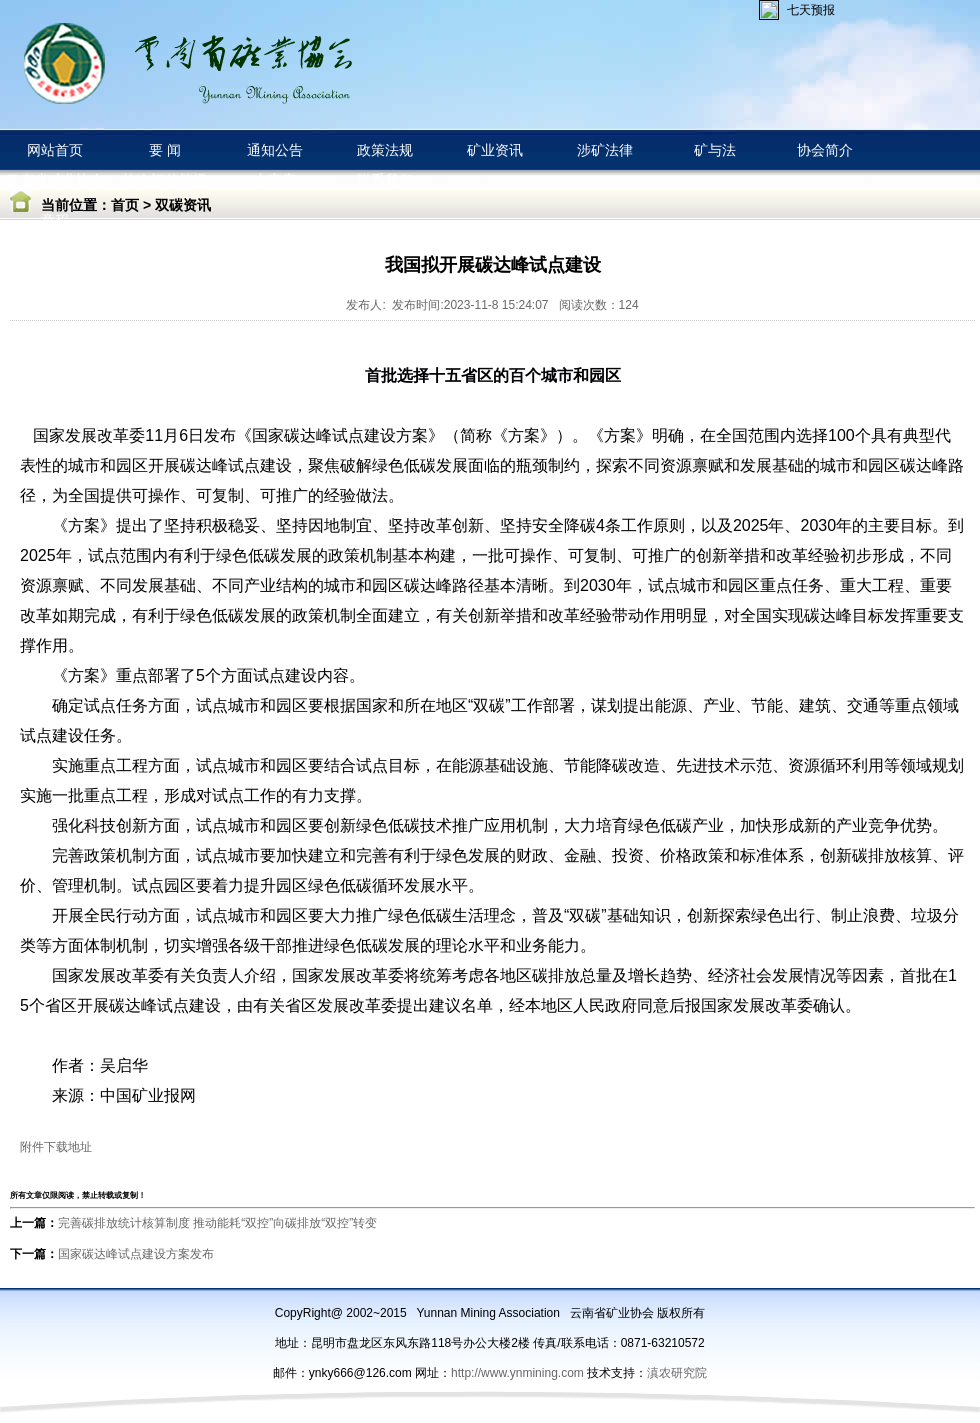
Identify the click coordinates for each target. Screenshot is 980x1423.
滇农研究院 (677, 1373)
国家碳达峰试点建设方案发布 (136, 1254)
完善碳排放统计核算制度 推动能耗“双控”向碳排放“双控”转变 (217, 1223)
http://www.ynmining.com (519, 1373)
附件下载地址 (56, 1147)
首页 (125, 205)
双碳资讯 (183, 205)
